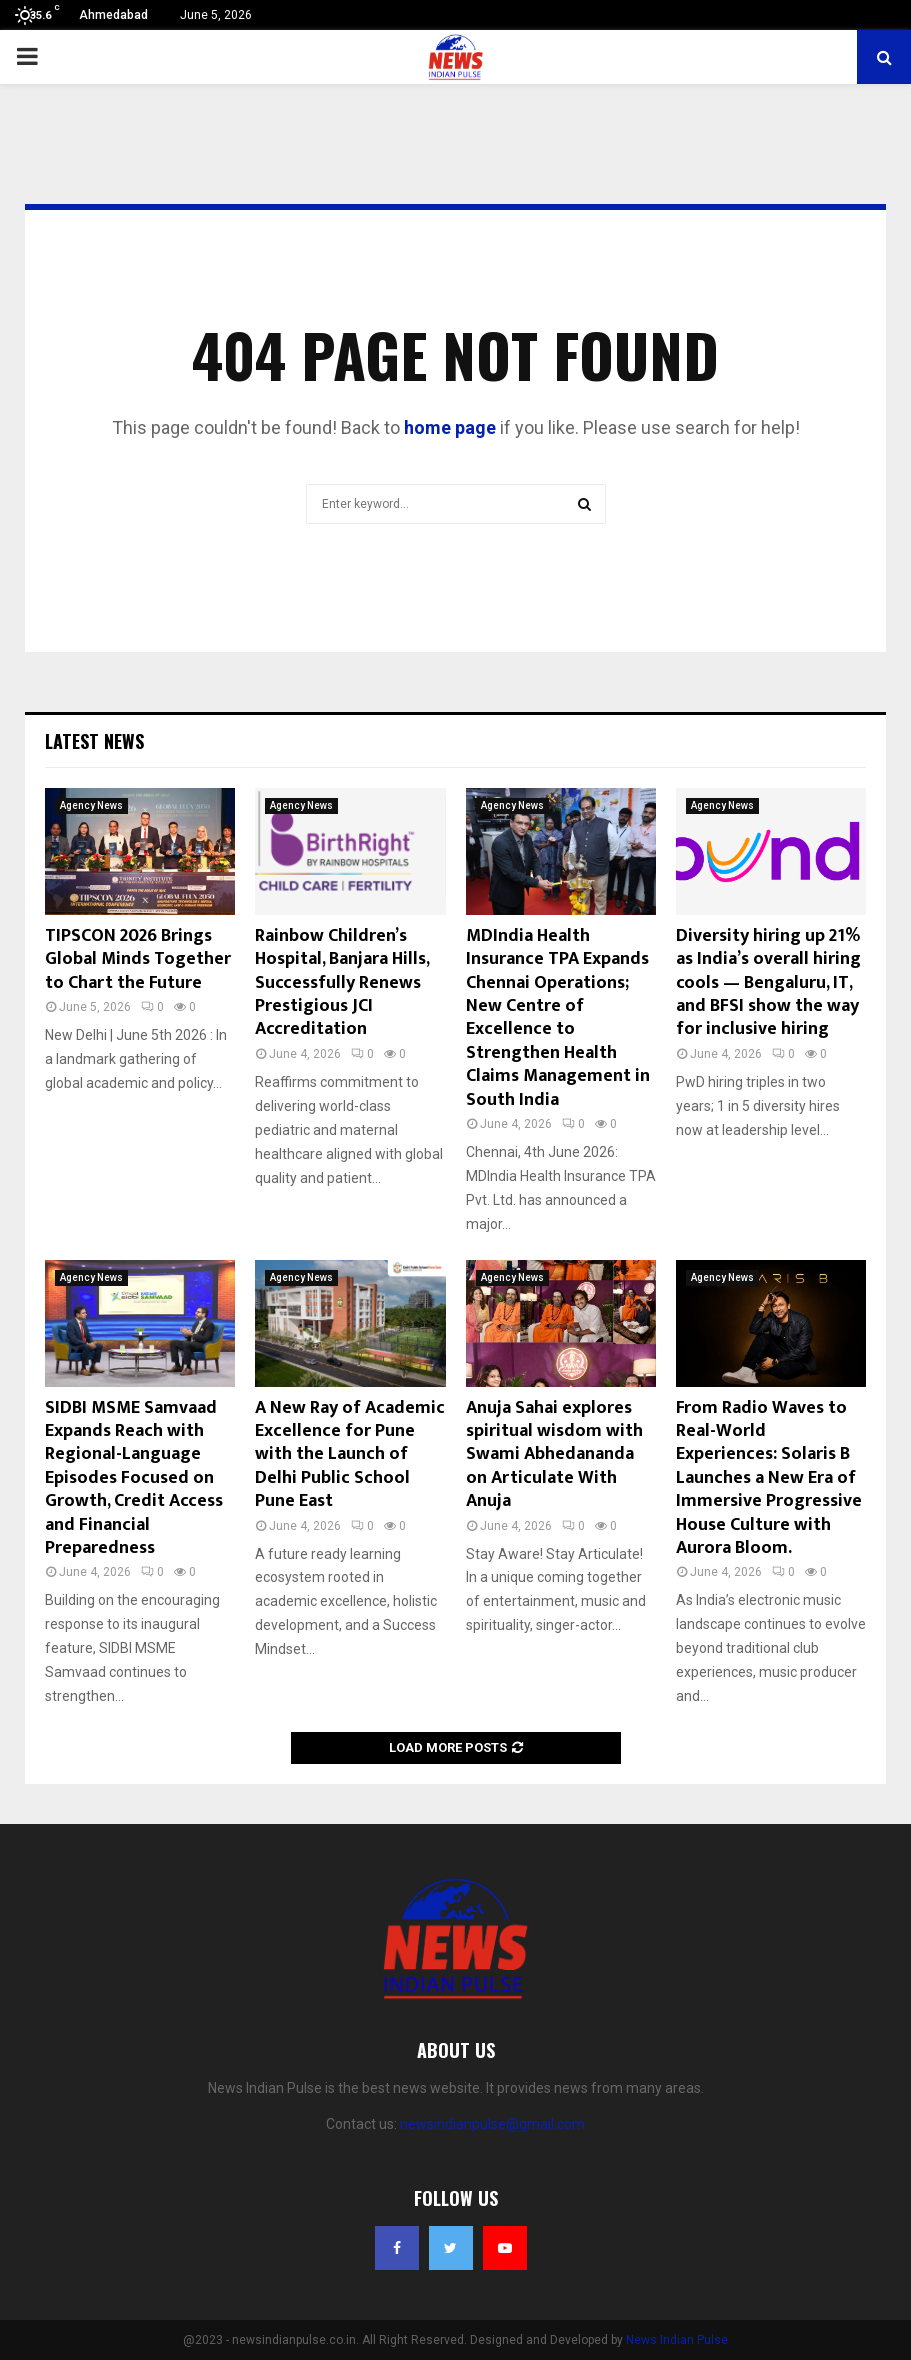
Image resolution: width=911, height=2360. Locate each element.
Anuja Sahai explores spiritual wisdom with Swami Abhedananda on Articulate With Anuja (554, 1455)
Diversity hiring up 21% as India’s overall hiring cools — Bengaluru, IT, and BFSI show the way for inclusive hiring (768, 983)
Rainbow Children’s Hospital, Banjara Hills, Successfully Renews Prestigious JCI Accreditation (342, 983)
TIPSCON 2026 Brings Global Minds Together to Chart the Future (138, 959)
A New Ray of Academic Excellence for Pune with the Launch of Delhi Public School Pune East (350, 1455)
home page (450, 427)
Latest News (94, 741)
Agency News (91, 805)
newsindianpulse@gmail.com (492, 2124)
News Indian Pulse (677, 2340)
